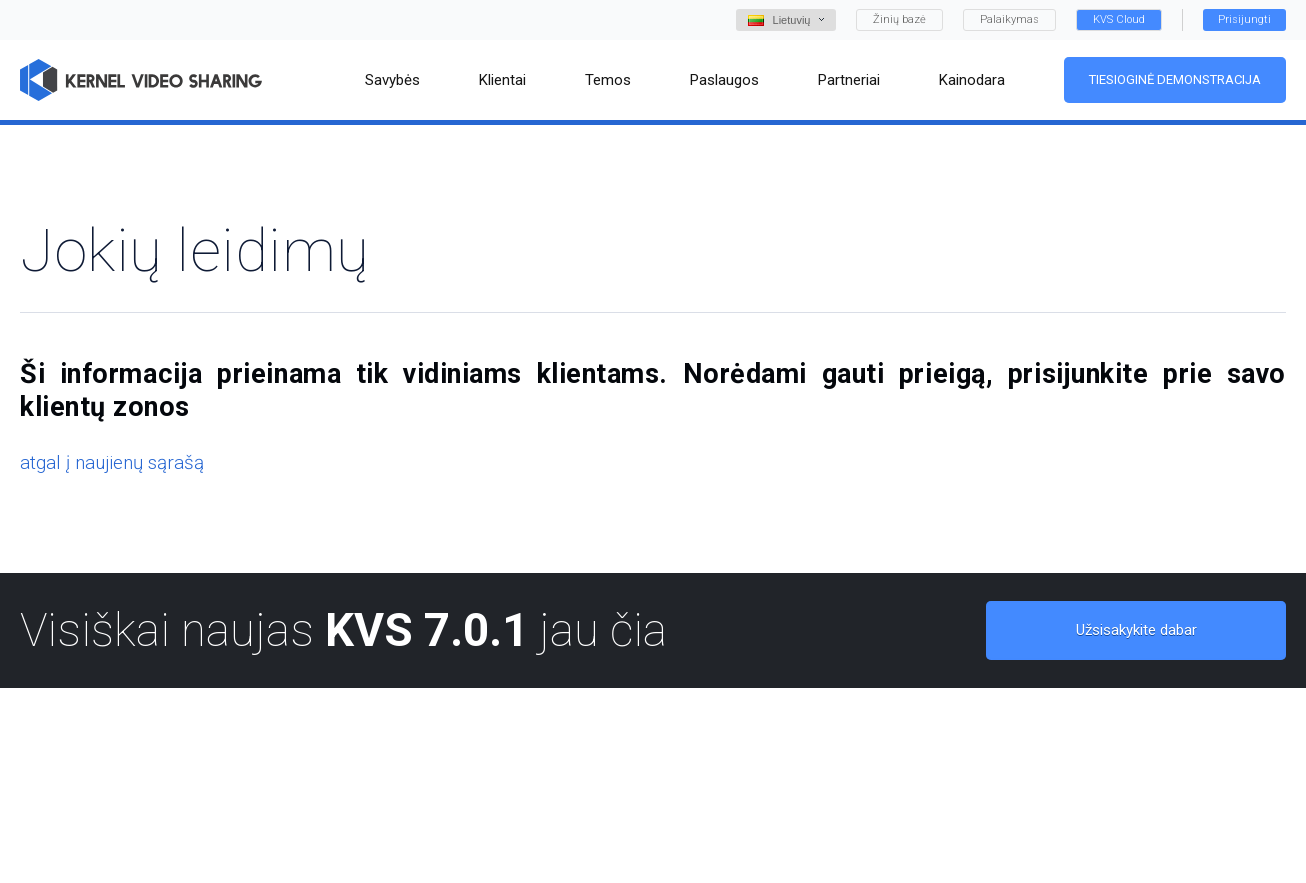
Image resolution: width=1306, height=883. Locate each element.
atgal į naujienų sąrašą (112, 462)
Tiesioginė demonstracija (1175, 79)
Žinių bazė (899, 19)
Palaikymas (1009, 19)
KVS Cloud (1119, 19)
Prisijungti (1244, 19)
